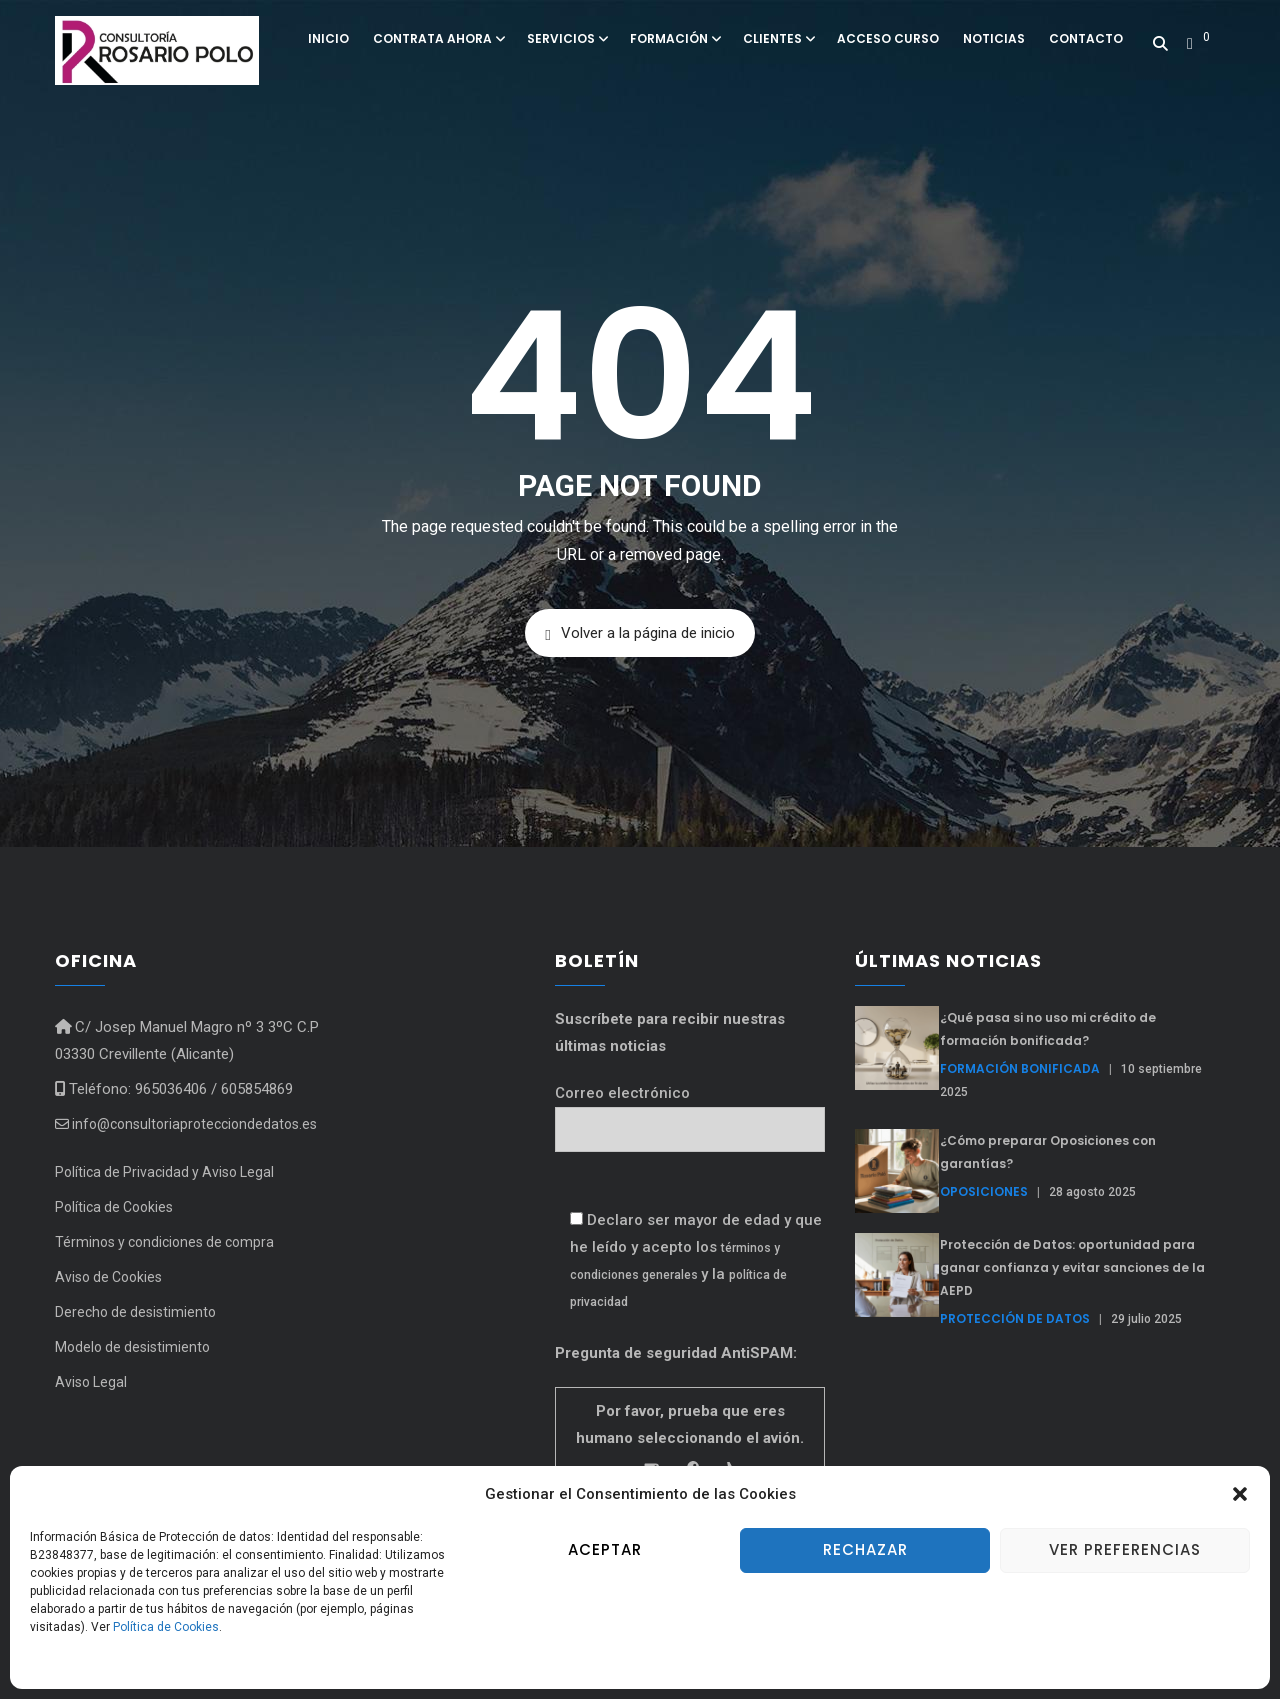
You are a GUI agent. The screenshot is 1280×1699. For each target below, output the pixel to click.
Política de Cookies (166, 1627)
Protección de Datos (1015, 1318)
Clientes (778, 38)
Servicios (566, 38)
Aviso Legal (91, 1382)
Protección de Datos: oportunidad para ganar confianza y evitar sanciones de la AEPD (1072, 1267)
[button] (1240, 1494)
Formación (674, 38)
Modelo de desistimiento (132, 1347)
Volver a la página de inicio (639, 633)
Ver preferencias (1125, 1549)
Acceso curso (888, 38)
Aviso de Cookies (108, 1277)
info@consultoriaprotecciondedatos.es (186, 1124)
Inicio (328, 38)
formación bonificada (1020, 1068)
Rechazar (865, 1549)
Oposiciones (984, 1191)
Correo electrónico (690, 1111)
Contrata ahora (438, 38)
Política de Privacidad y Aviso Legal (164, 1172)
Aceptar (605, 1549)
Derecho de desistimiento (135, 1312)
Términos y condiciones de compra (164, 1242)
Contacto (1086, 38)
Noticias (994, 38)
